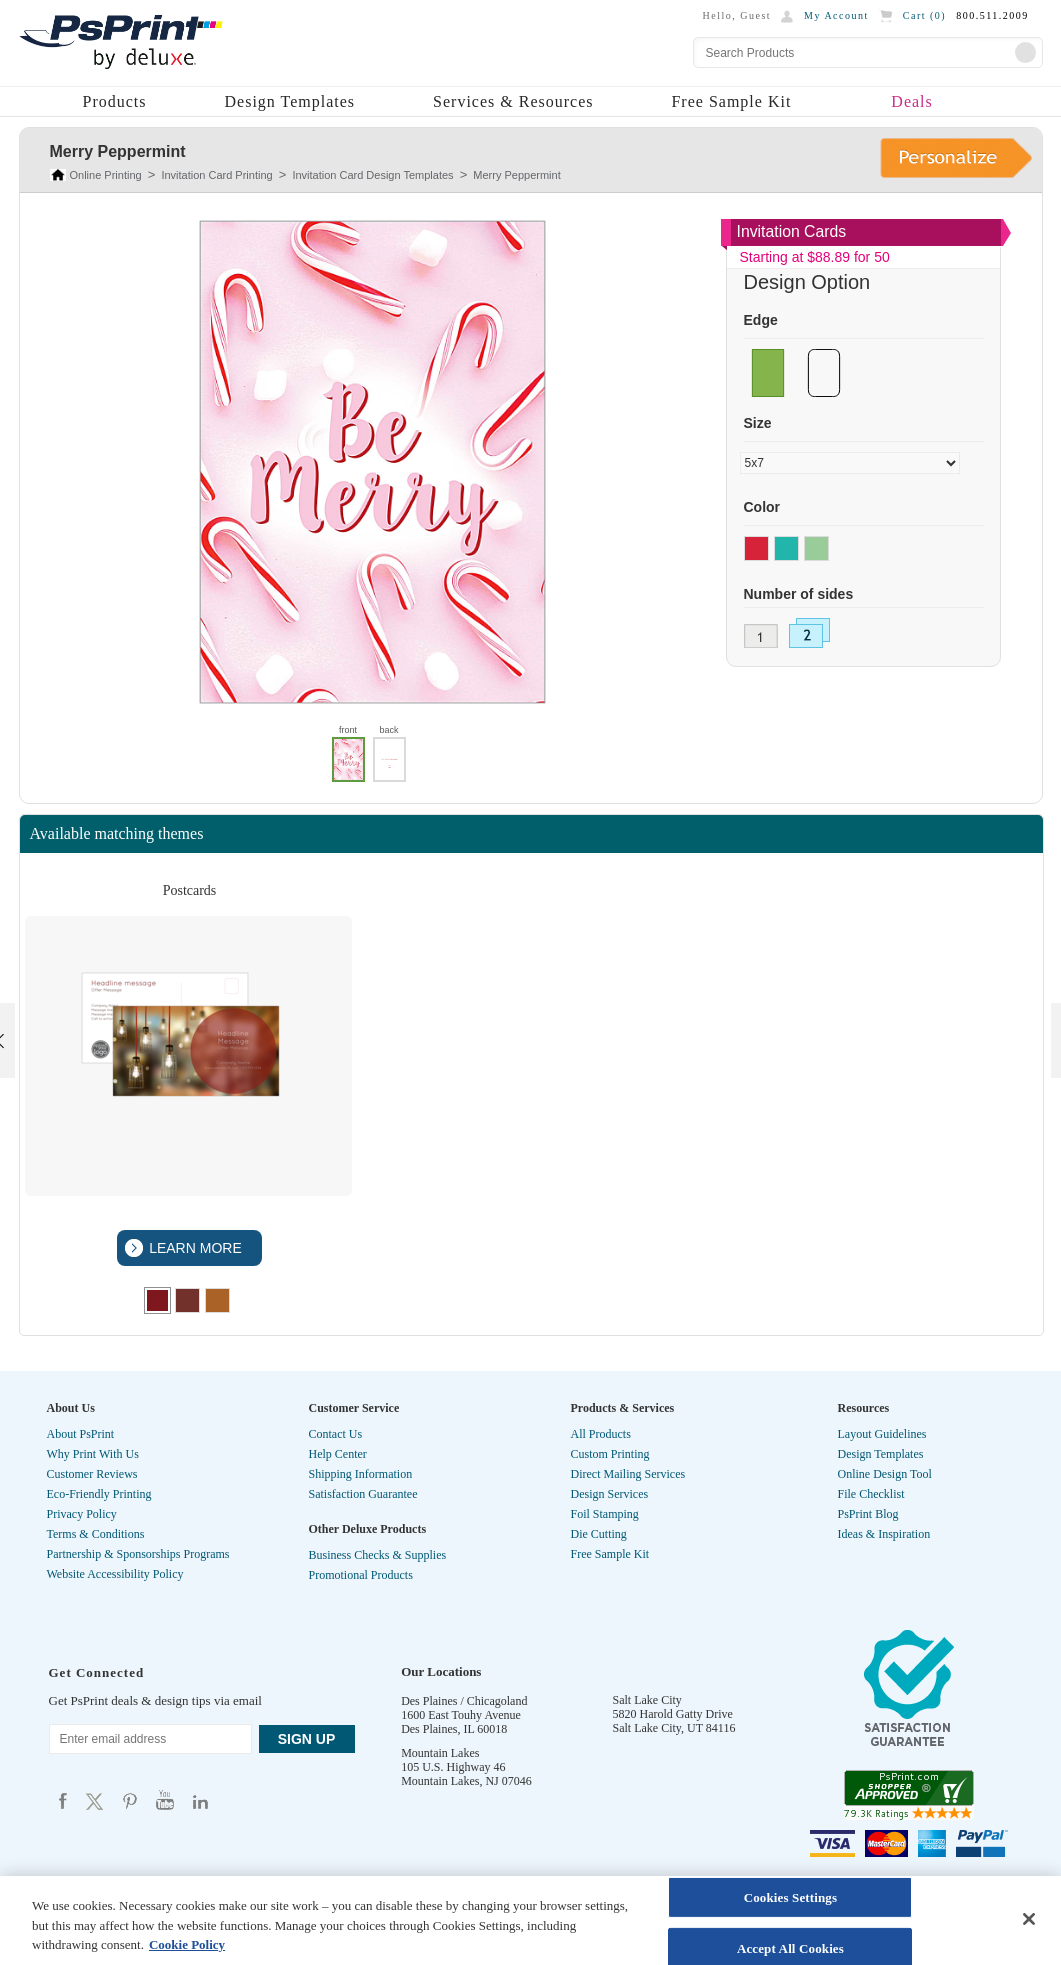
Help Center (338, 1454)
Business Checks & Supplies (378, 1555)
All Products (601, 1434)
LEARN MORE (193, 1248)
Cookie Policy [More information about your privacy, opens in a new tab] (187, 1944)
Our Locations (441, 1671)
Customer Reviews (92, 1474)
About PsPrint (81, 1434)
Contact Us (336, 1434)
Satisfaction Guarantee (363, 1494)
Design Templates (290, 101)
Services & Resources (513, 101)
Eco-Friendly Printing (99, 1494)
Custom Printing (610, 1454)
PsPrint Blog (868, 1514)
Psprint (63, 1800)
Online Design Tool (885, 1474)
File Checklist (871, 1494)
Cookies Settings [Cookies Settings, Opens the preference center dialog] (790, 1897)
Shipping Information (361, 1474)
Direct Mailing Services (628, 1474)
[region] (530, 1920)
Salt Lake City (647, 1700)
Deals (911, 101)
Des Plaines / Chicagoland (464, 1701)
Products (115, 101)
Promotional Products (361, 1575)
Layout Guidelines (882, 1434)
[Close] (1029, 1919)
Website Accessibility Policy (115, 1574)
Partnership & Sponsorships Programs (138, 1554)
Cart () (924, 15)
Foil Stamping (605, 1514)
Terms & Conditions (96, 1534)
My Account (836, 15)
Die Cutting (599, 1534)
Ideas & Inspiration (884, 1534)
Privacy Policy (82, 1514)
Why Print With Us (93, 1454)
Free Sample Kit (731, 101)
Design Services (610, 1494)
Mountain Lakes (440, 1753)
